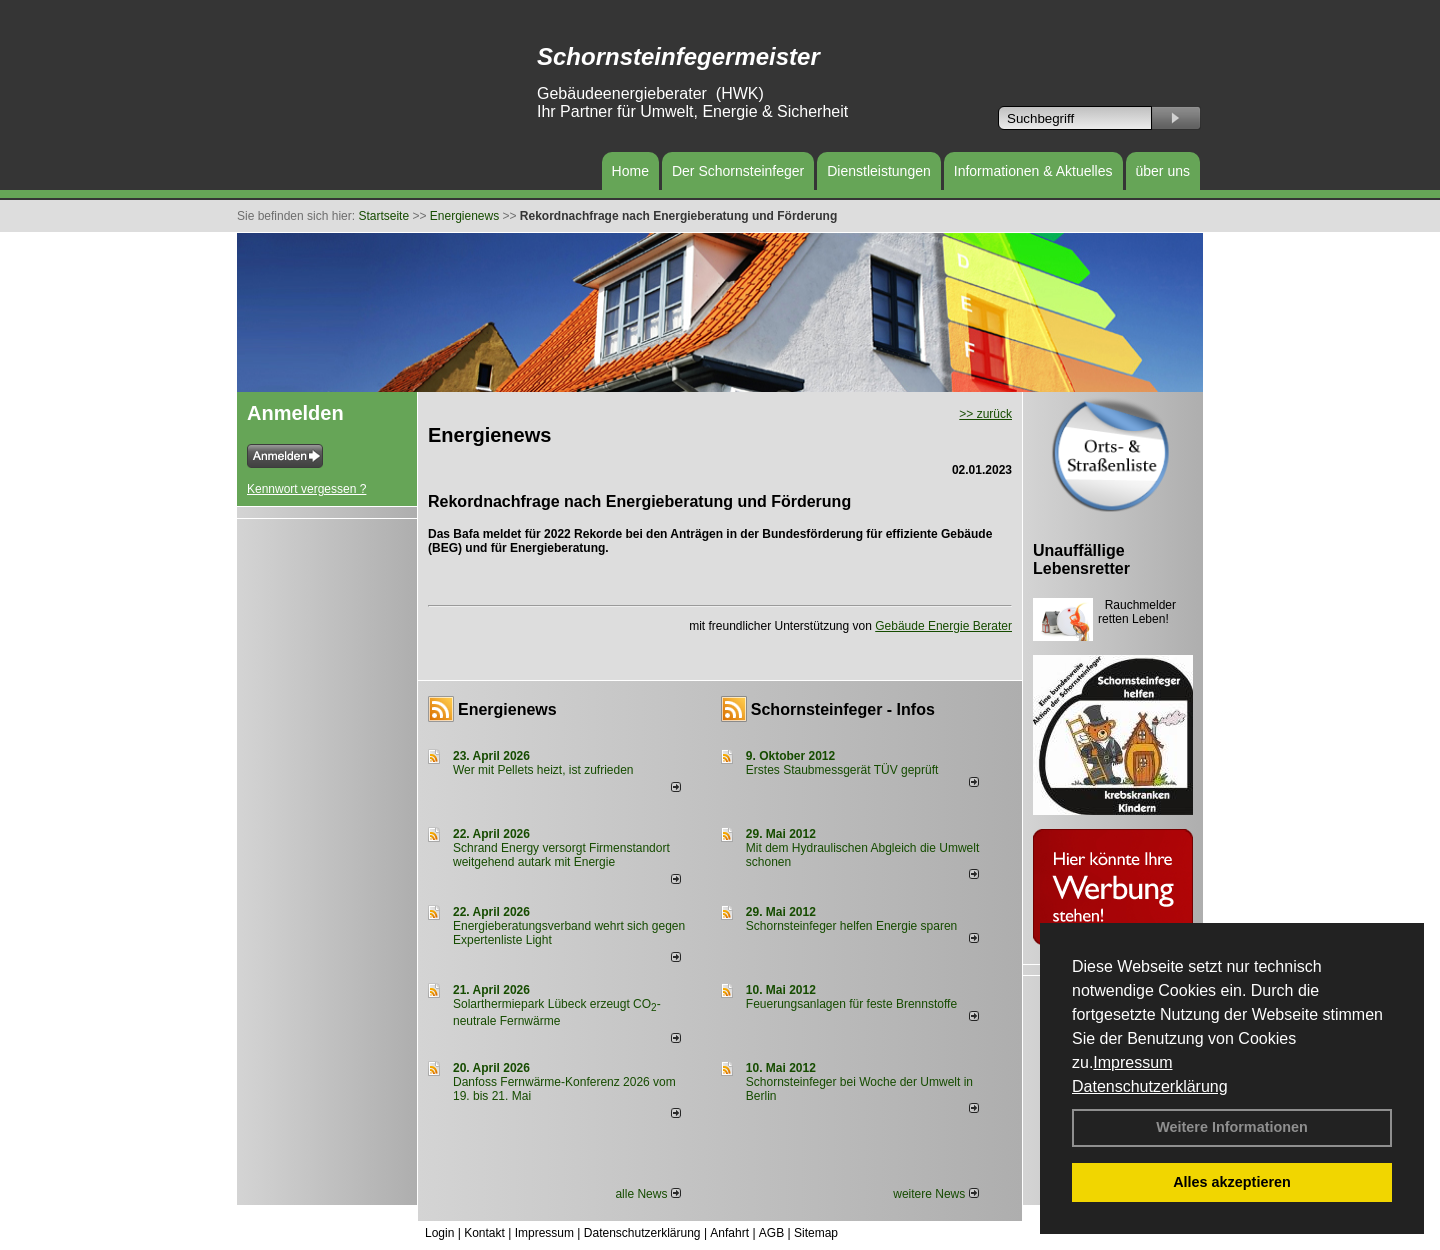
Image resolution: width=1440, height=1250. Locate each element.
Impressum (1132, 1062)
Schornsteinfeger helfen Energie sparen (851, 926)
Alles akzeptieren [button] (1232, 1182)
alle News (647, 1194)
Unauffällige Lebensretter (1081, 559)
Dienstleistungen (879, 171)
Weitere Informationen (1232, 1127)
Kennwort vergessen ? (306, 489)
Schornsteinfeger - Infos (843, 709)
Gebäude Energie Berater (943, 626)
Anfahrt (729, 1233)
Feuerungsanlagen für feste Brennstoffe (851, 1004)
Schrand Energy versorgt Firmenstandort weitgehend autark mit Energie (561, 855)
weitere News (935, 1194)
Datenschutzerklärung (1150, 1086)
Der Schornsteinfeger (738, 171)
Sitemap (816, 1233)
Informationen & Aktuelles (1033, 171)
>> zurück (985, 414)
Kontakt (484, 1233)
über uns (1163, 171)
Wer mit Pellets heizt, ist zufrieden (543, 770)
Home (630, 171)
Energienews (507, 709)
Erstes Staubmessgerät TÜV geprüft (842, 770)
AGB (771, 1233)
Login (439, 1233)
